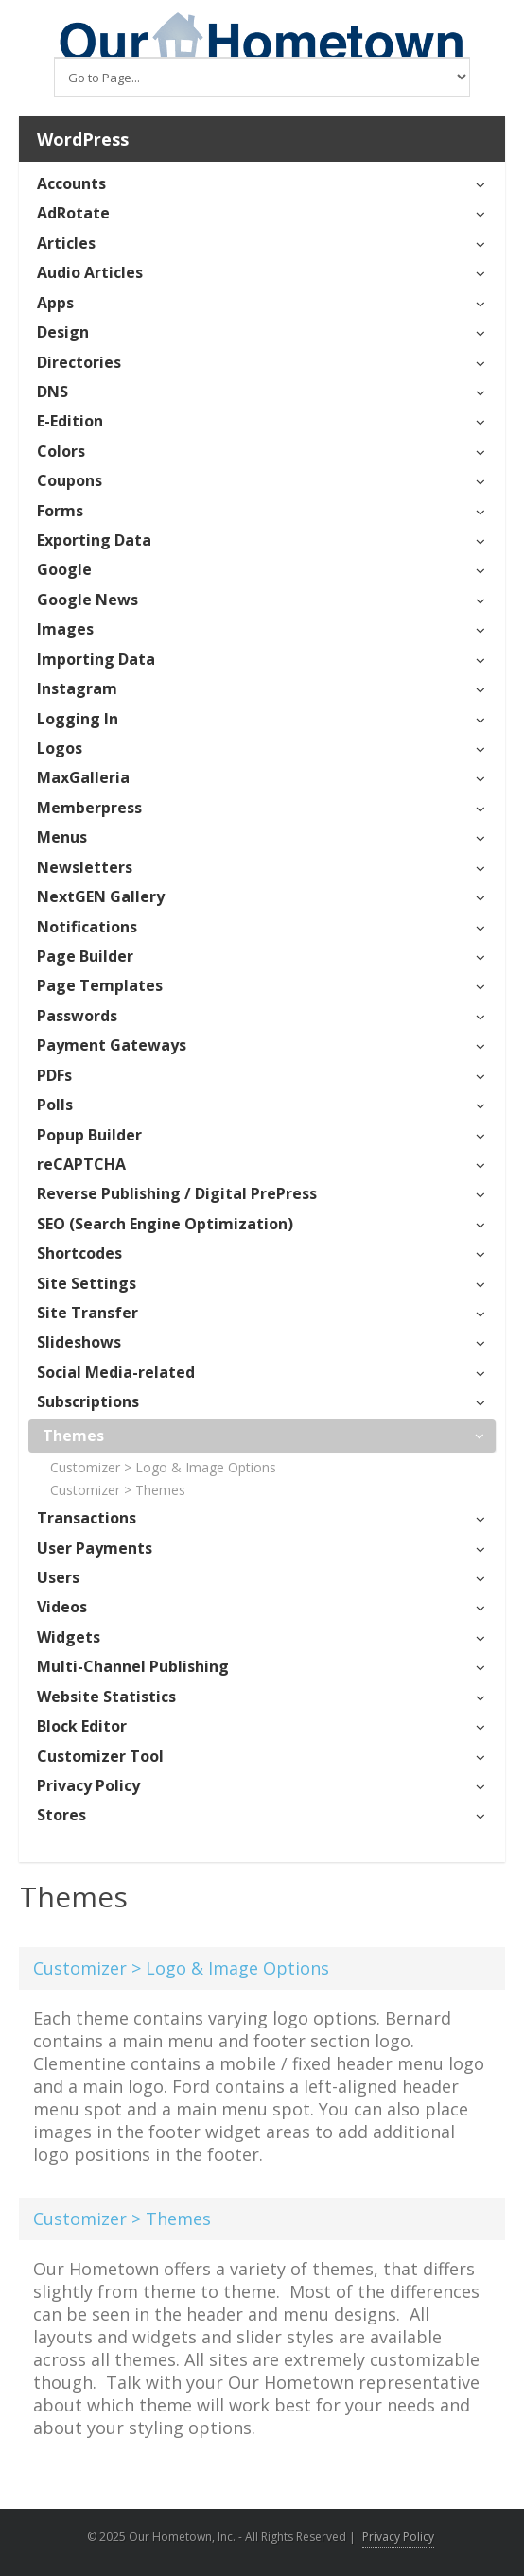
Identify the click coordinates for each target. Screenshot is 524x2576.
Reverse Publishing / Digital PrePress (177, 1193)
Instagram (77, 688)
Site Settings (86, 1283)
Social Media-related (116, 1372)
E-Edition (70, 420)
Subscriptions (88, 1401)
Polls (55, 1104)
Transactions (86, 1517)
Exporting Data (94, 540)
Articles (66, 243)
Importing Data (96, 659)
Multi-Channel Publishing (133, 1666)
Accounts (71, 183)
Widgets (68, 1637)
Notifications (87, 926)
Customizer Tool (100, 1756)
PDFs (54, 1075)
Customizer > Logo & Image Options (163, 1467)
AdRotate (73, 212)
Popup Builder (89, 1134)
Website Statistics (106, 1696)
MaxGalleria (83, 777)
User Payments (94, 1548)
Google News (87, 599)
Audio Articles (90, 272)
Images (65, 628)
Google (64, 569)
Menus (62, 837)
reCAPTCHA (81, 1164)
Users (58, 1577)
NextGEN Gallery (101, 896)
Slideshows (79, 1342)
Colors (61, 451)
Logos (59, 748)
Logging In (77, 718)
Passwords (77, 1015)
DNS (52, 391)
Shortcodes (79, 1253)
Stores (61, 1814)
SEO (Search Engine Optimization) (165, 1223)
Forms (60, 510)
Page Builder (85, 956)
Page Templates (100, 985)
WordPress (83, 139)
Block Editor (82, 1725)
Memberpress (89, 807)
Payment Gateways (111, 1045)
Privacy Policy (88, 1785)
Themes (73, 1435)
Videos (62, 1606)
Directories (79, 362)
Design (63, 332)
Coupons (69, 480)
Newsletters (84, 867)
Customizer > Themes (117, 1490)
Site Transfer (87, 1312)
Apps (55, 302)
